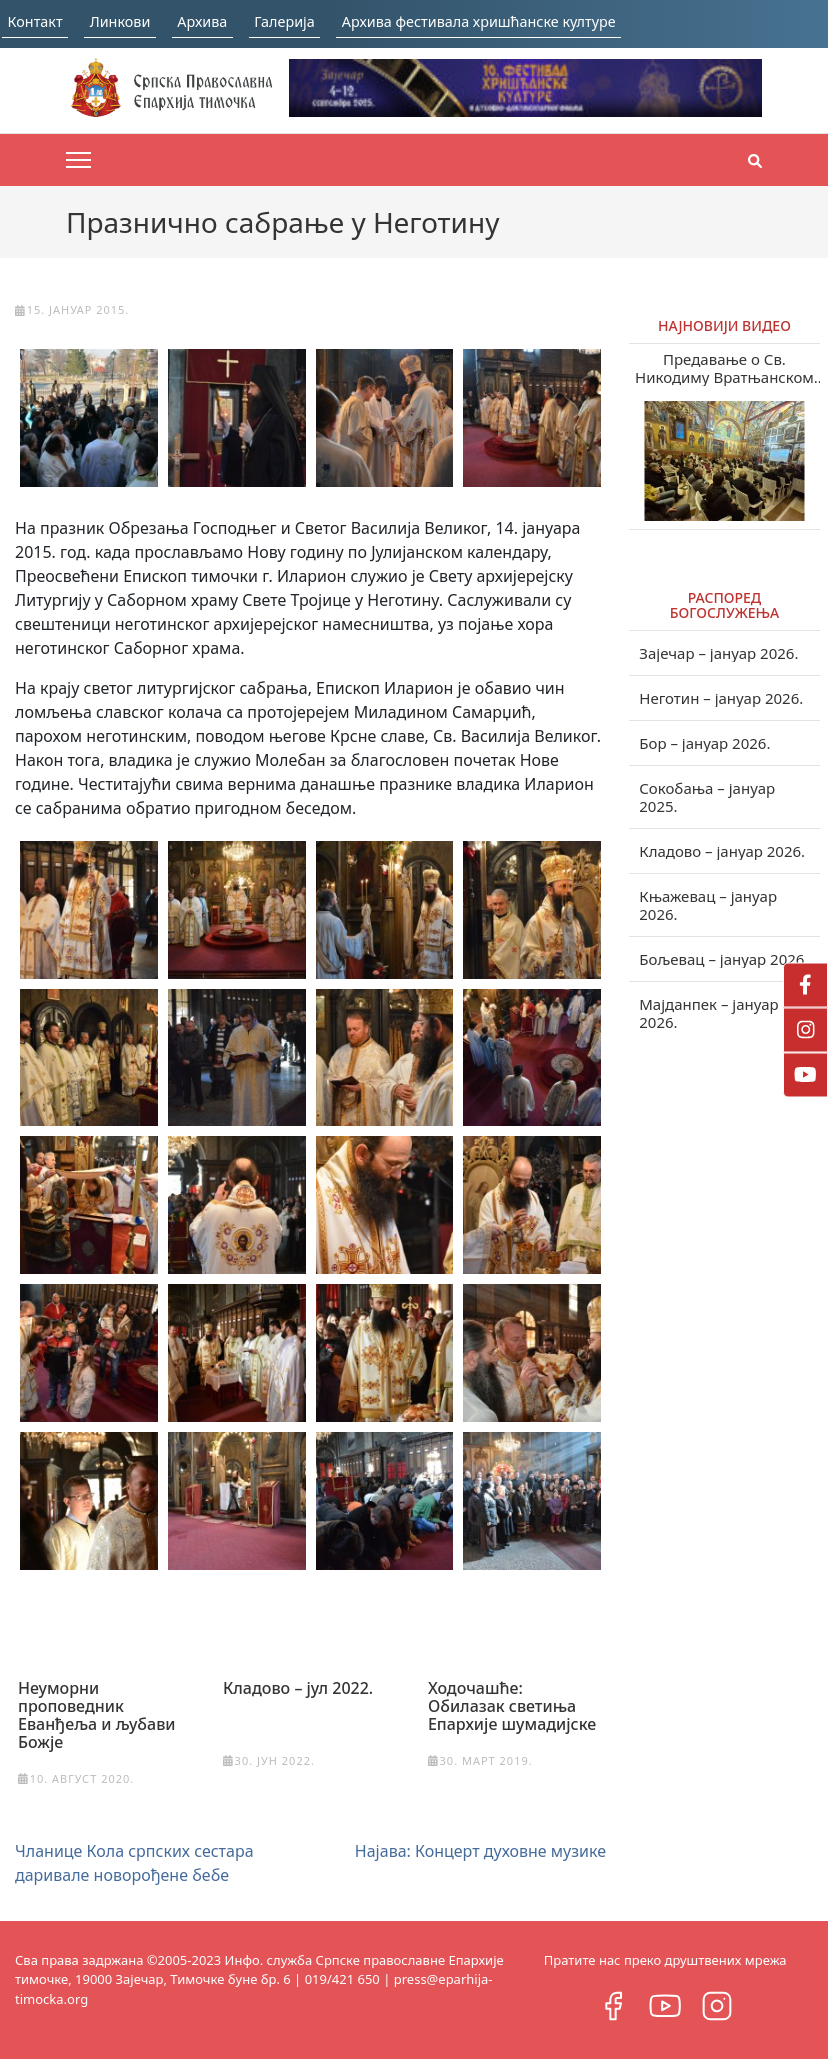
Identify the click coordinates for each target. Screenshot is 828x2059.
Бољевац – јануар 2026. (723, 959)
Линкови (133, 21)
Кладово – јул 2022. (298, 1687)
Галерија (320, 21)
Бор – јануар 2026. (704, 743)
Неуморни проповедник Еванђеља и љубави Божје (97, 1714)
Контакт (36, 21)
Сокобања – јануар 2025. (707, 797)
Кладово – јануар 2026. (722, 851)
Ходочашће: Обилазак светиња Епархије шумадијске (512, 1705)
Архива (227, 21)
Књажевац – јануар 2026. (708, 905)
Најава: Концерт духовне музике (480, 1850)
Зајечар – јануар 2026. (718, 653)
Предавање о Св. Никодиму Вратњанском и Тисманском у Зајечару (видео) (725, 368)
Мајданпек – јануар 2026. (708, 1013)
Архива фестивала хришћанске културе (538, 21)
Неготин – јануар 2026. (721, 698)
